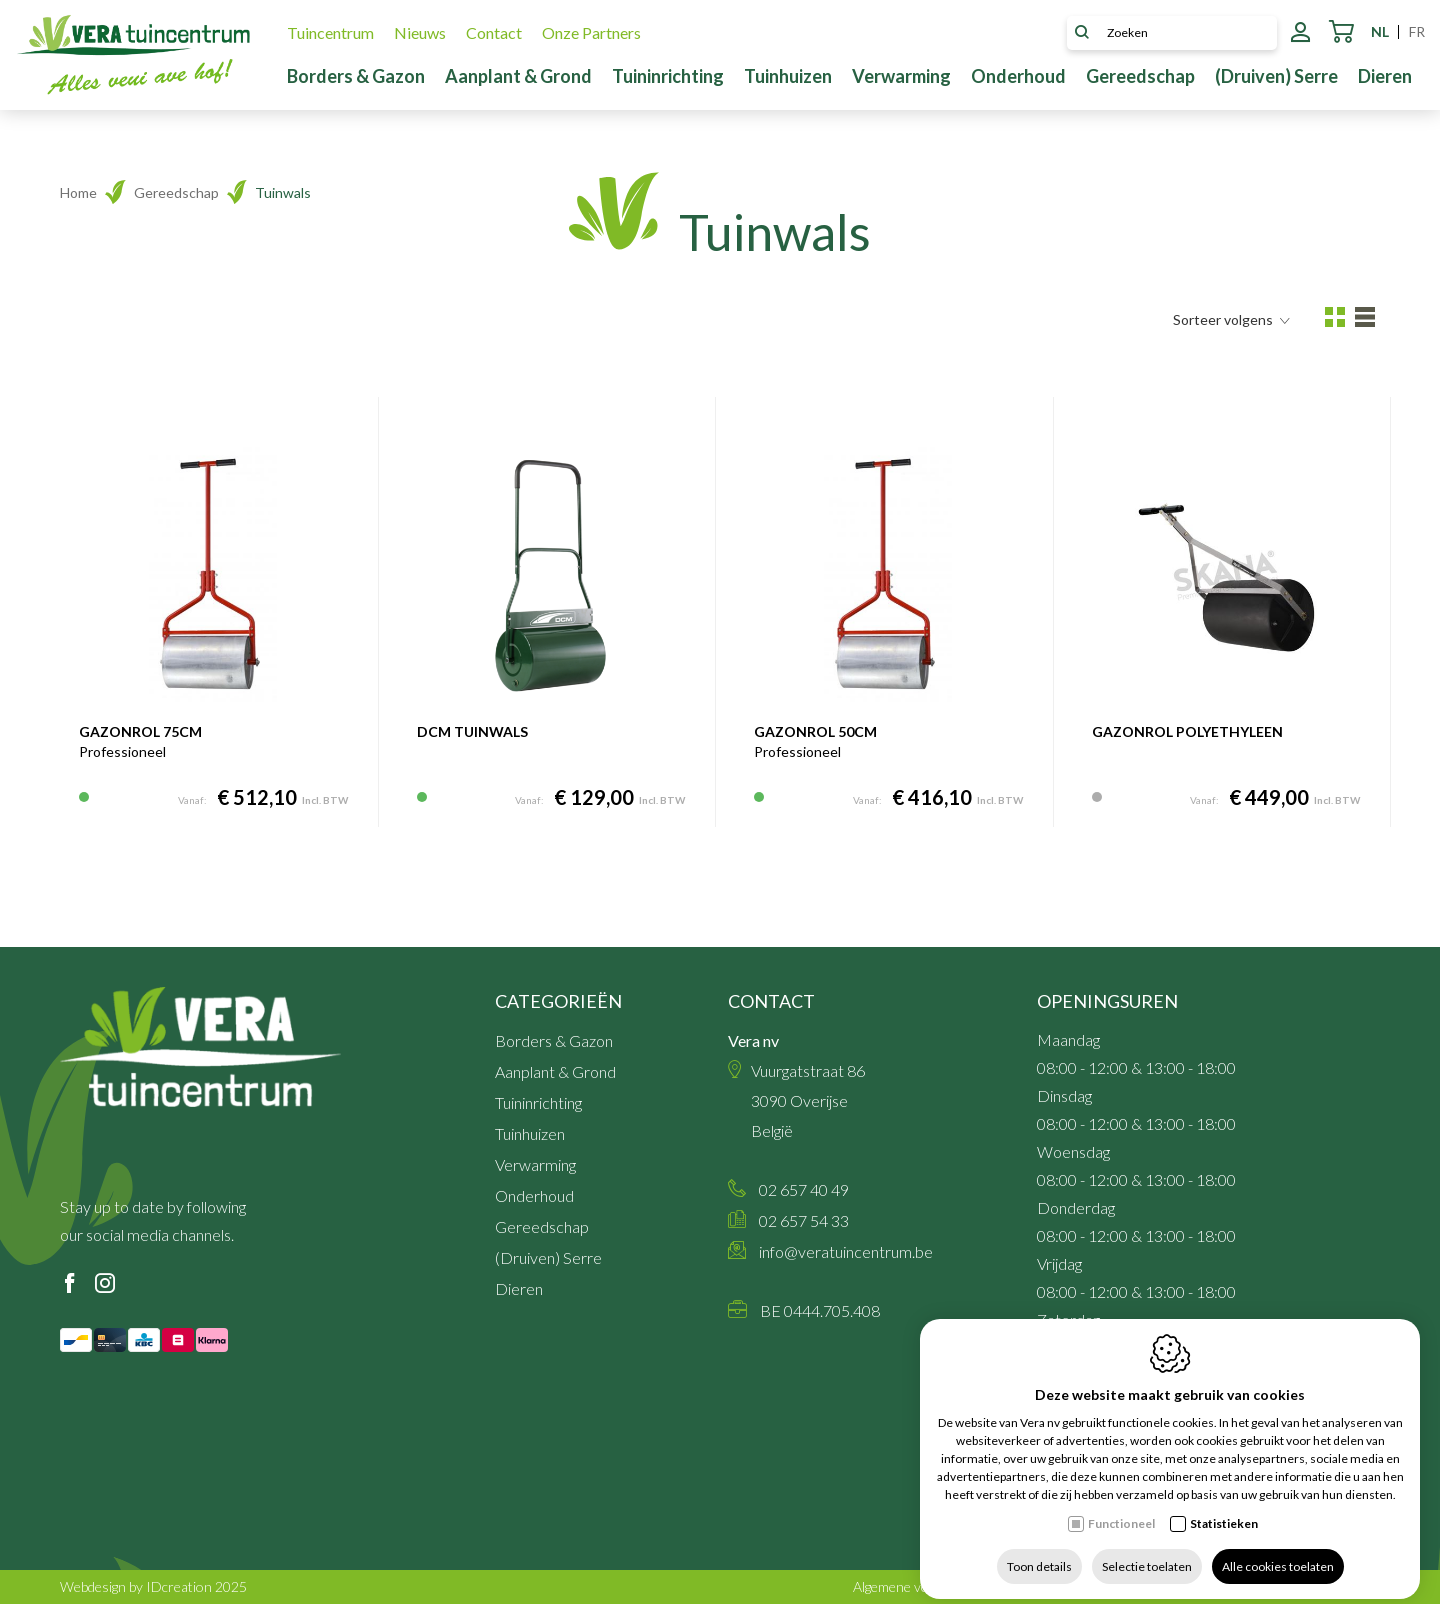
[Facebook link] (70, 1284)
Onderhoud (1018, 76)
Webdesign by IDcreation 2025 (153, 1586)
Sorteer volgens (1231, 319)
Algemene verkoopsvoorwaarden (952, 1586)
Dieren (1385, 76)
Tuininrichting (668, 76)
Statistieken (1224, 1508)
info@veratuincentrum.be (846, 1251)
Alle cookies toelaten (1278, 1551)
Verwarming (901, 76)
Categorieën (558, 1001)
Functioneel (1121, 1508)
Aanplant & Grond (518, 76)
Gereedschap (1140, 76)
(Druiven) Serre (1276, 76)
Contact (494, 32)
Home (78, 192)
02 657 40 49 (804, 1189)
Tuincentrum (330, 32)
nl (1380, 31)
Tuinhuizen (788, 76)
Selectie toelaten (1147, 1551)
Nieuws (420, 32)
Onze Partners (591, 32)
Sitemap (1115, 1586)
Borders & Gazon (356, 76)
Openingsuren (1107, 1001)
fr (1417, 31)
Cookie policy (1340, 1586)
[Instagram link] (105, 1284)
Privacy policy (1219, 1586)
